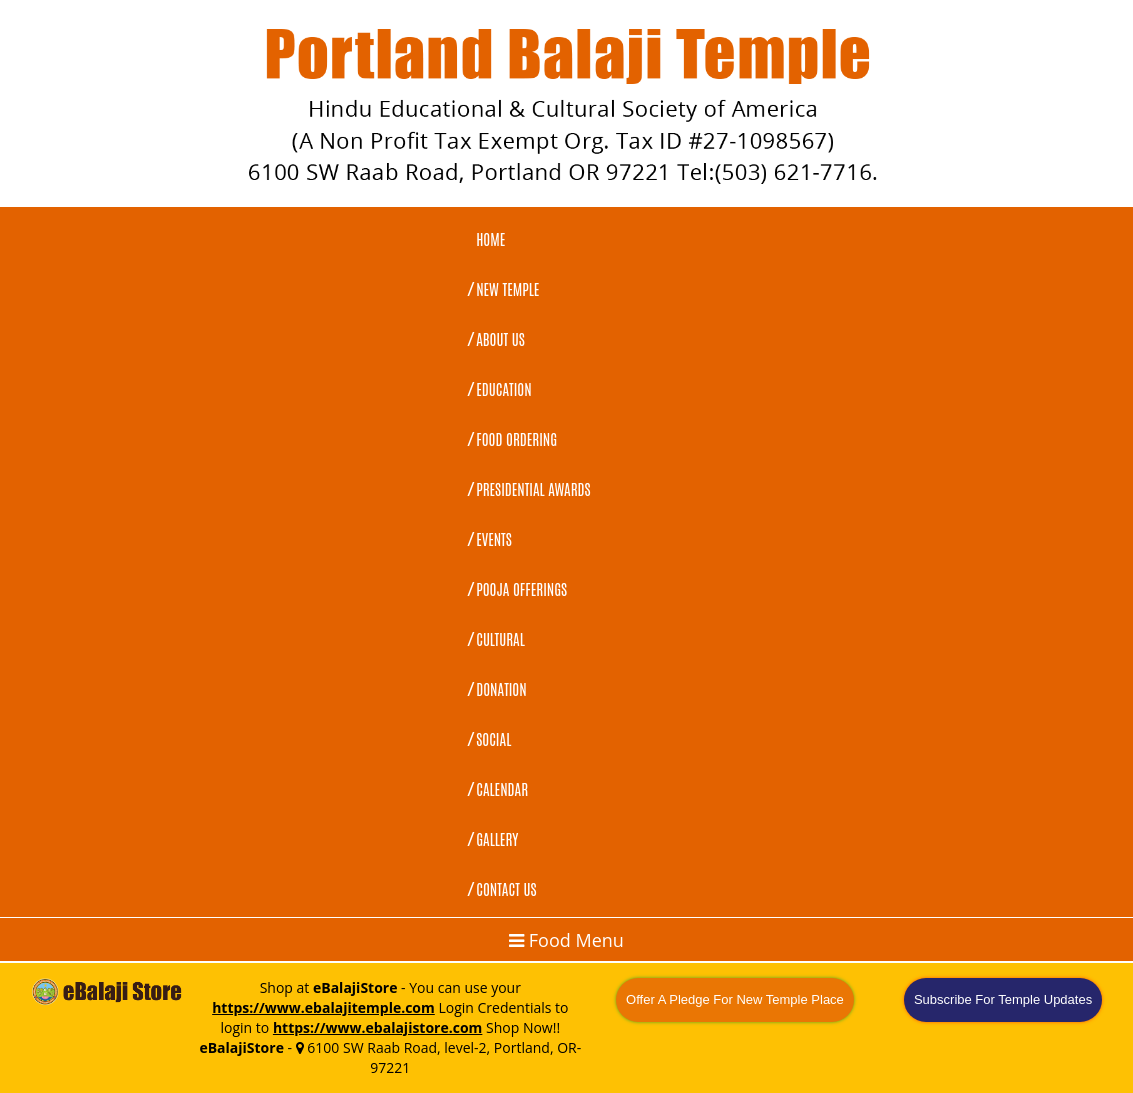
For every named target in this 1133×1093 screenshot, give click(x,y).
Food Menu (566, 940)
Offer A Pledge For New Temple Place (735, 999)
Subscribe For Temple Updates (1003, 999)
